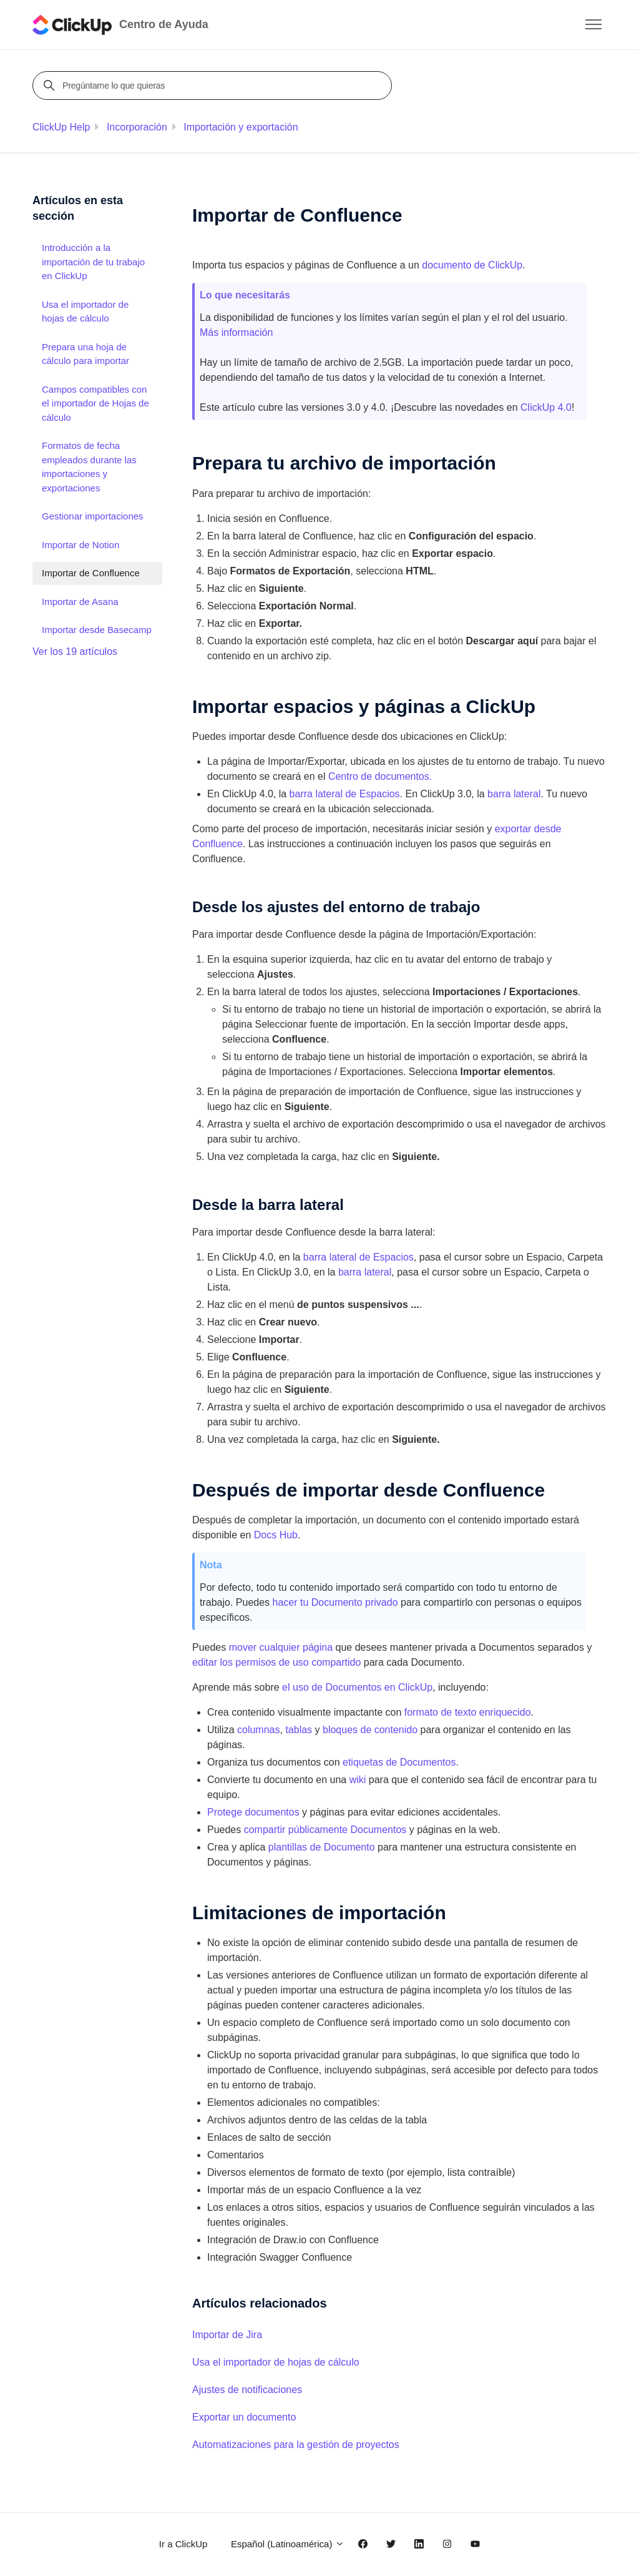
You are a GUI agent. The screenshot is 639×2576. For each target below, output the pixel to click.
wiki (357, 1779)
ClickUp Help (61, 127)
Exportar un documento (244, 2417)
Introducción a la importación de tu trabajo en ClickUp (93, 261)
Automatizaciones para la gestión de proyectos (295, 2444)
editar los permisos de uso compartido (276, 1662)
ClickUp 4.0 (546, 407)
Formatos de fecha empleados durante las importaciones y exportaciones (89, 466)
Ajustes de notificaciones (247, 2389)
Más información (236, 332)
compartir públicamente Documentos (325, 1829)
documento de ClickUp (472, 265)
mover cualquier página (281, 1647)
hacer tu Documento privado (335, 1602)
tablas (298, 1729)
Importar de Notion (80, 544)
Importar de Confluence (91, 573)
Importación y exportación (240, 127)
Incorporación (137, 127)
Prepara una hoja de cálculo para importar (85, 354)
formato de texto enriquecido (467, 1712)
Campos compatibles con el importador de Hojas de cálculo (95, 403)
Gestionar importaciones (93, 516)
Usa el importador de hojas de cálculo (275, 2362)
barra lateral (513, 794)
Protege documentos (253, 1812)
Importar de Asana (80, 601)
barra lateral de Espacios (345, 794)
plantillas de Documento (321, 1847)
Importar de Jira (227, 2334)
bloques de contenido (370, 1729)
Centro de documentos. (380, 776)
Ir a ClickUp (183, 2544)
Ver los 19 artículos (74, 651)
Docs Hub (276, 1535)
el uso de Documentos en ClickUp (357, 1687)
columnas (258, 1729)
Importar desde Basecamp (97, 629)
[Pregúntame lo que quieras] (214, 86)
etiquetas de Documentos (399, 1762)
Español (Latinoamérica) (287, 2544)
